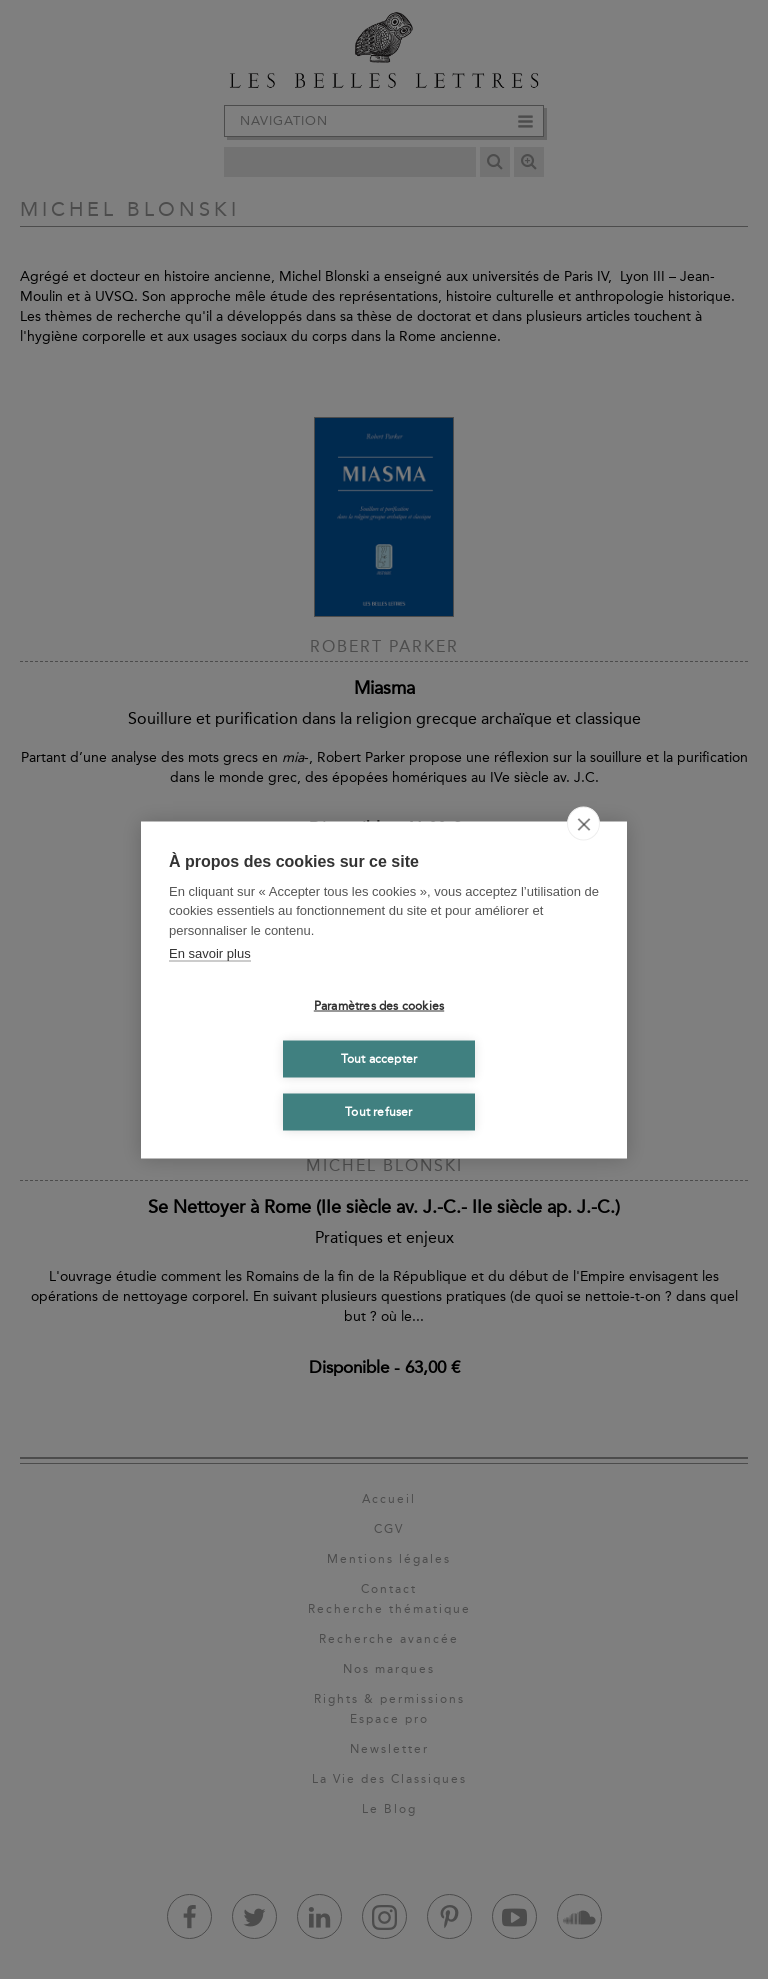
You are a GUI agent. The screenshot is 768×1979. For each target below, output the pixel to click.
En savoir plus (210, 953)
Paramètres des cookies (379, 1006)
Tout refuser (378, 1112)
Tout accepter (379, 1059)
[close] (583, 823)
